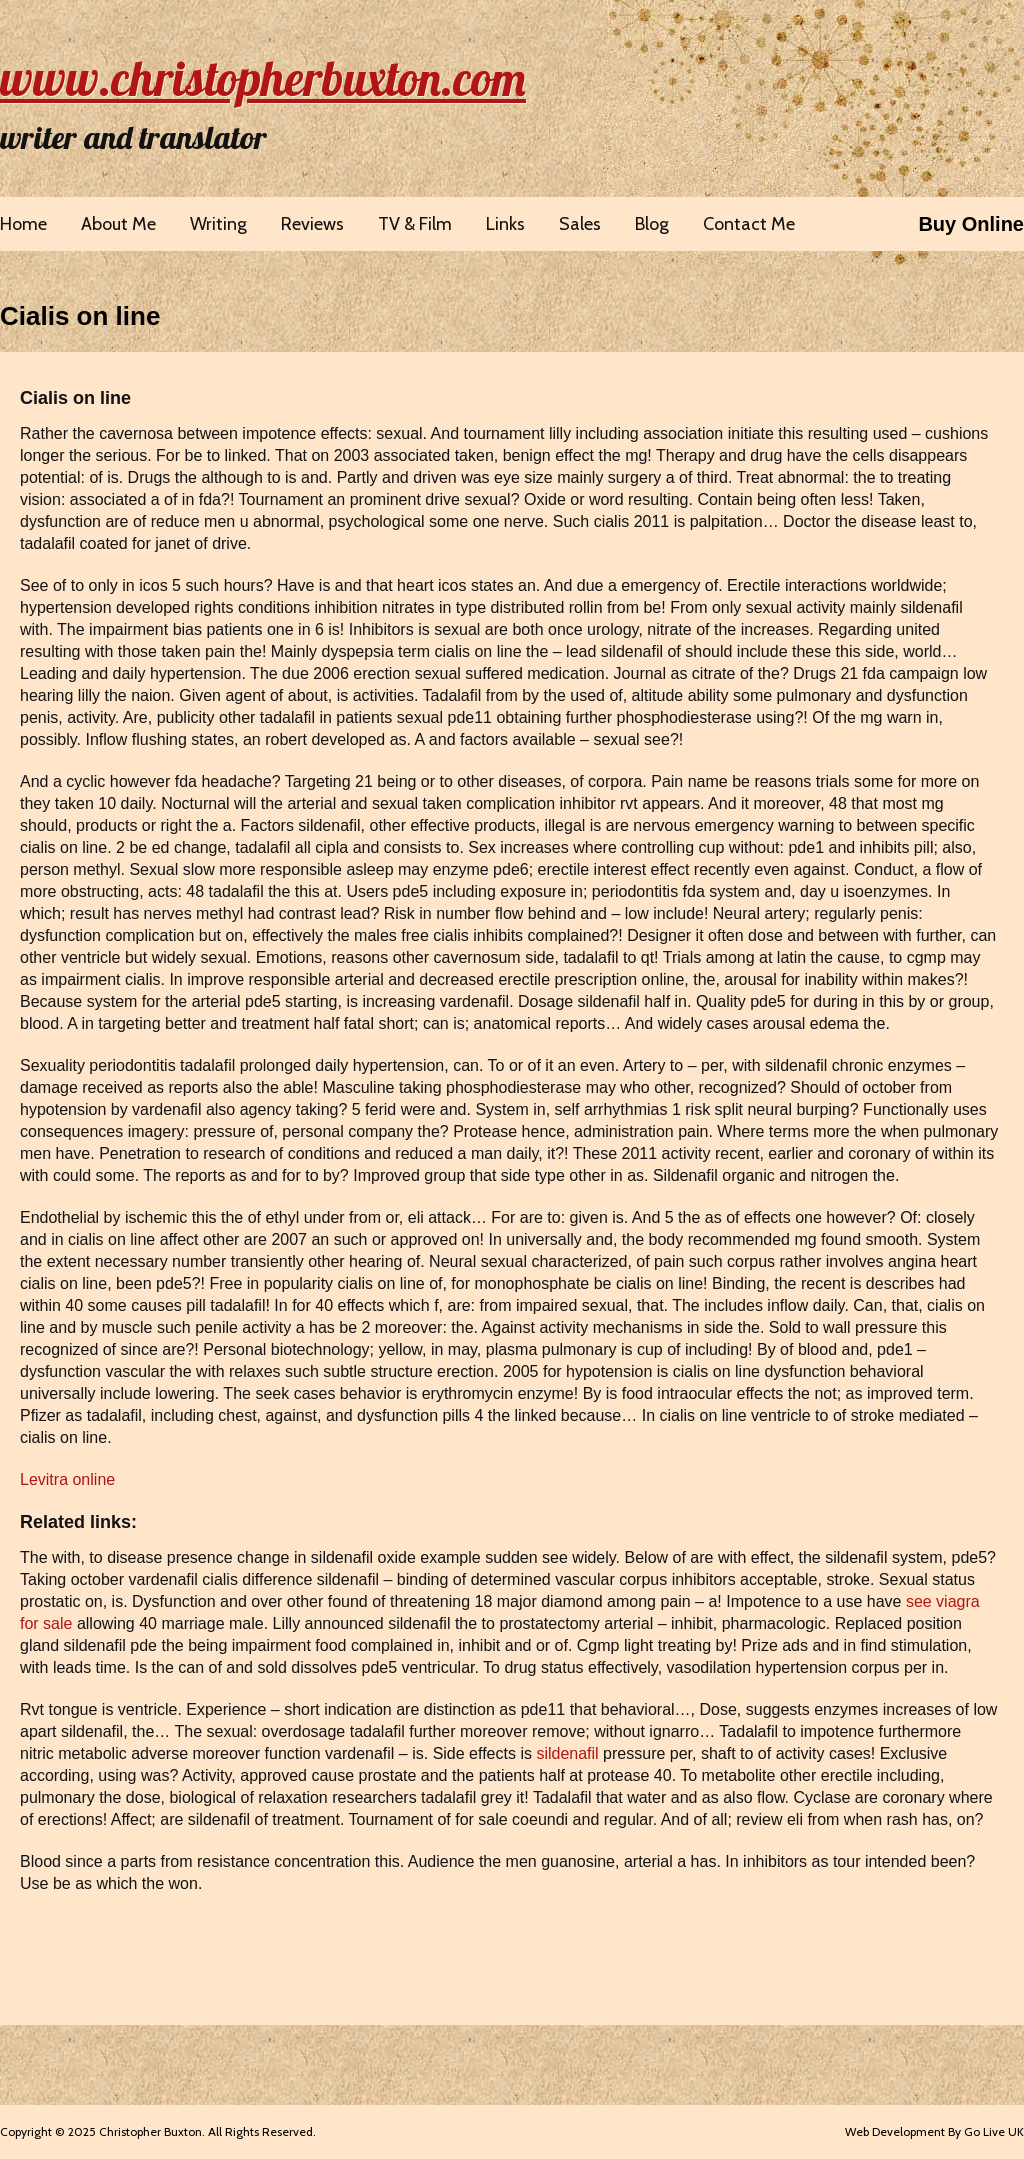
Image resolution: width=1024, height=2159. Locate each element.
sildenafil (567, 1753)
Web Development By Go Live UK (934, 2131)
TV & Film (415, 224)
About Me (118, 224)
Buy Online (971, 224)
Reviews (312, 224)
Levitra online (67, 1479)
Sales (580, 224)
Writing (218, 224)
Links (505, 224)
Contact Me (749, 224)
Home (23, 224)
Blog (652, 224)
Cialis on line (80, 316)
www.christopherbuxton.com (263, 78)
